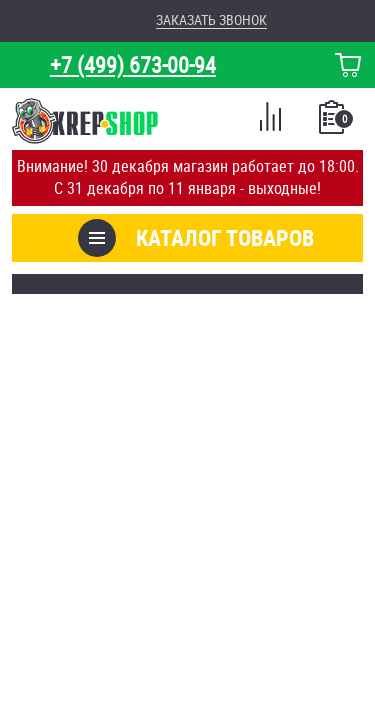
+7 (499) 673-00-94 (133, 64)
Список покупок (333, 123)
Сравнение (270, 120)
